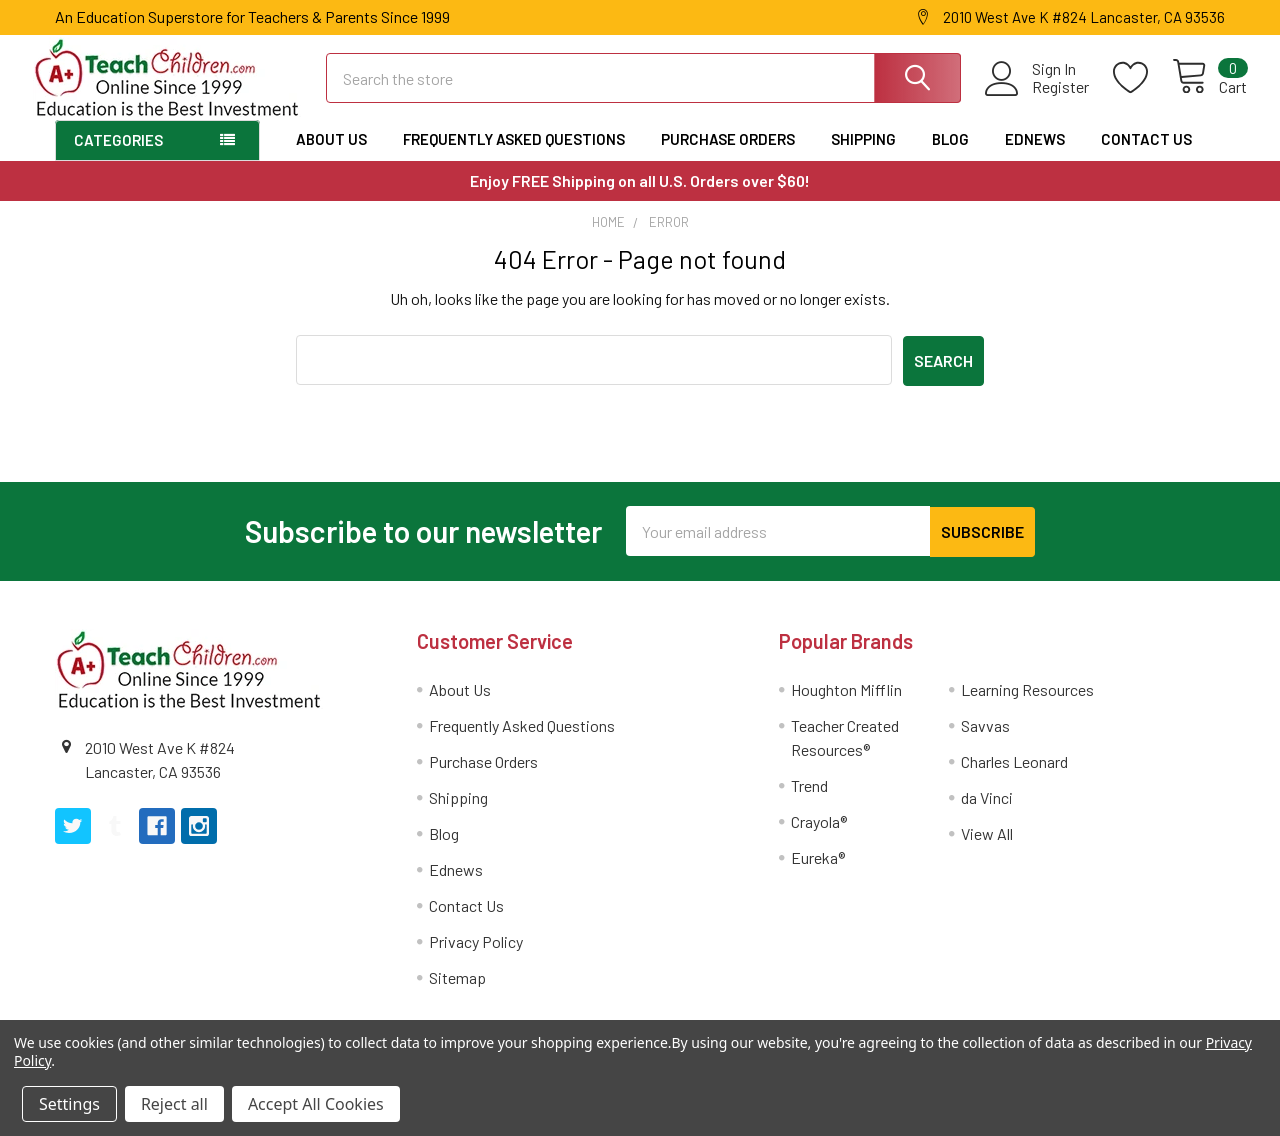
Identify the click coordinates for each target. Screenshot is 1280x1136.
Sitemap (457, 992)
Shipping (863, 156)
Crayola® (819, 836)
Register (1038, 98)
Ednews (1035, 156)
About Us (331, 156)
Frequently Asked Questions (514, 156)
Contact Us (1146, 156)
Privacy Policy (476, 956)
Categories (118, 157)
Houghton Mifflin (846, 704)
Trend (809, 800)
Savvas (985, 740)
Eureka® (818, 872)
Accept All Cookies (316, 1104)
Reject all (174, 1104)
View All (987, 848)
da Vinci (987, 812)
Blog (950, 156)
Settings (69, 1104)
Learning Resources (1027, 704)
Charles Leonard (1014, 776)
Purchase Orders (728, 156)
